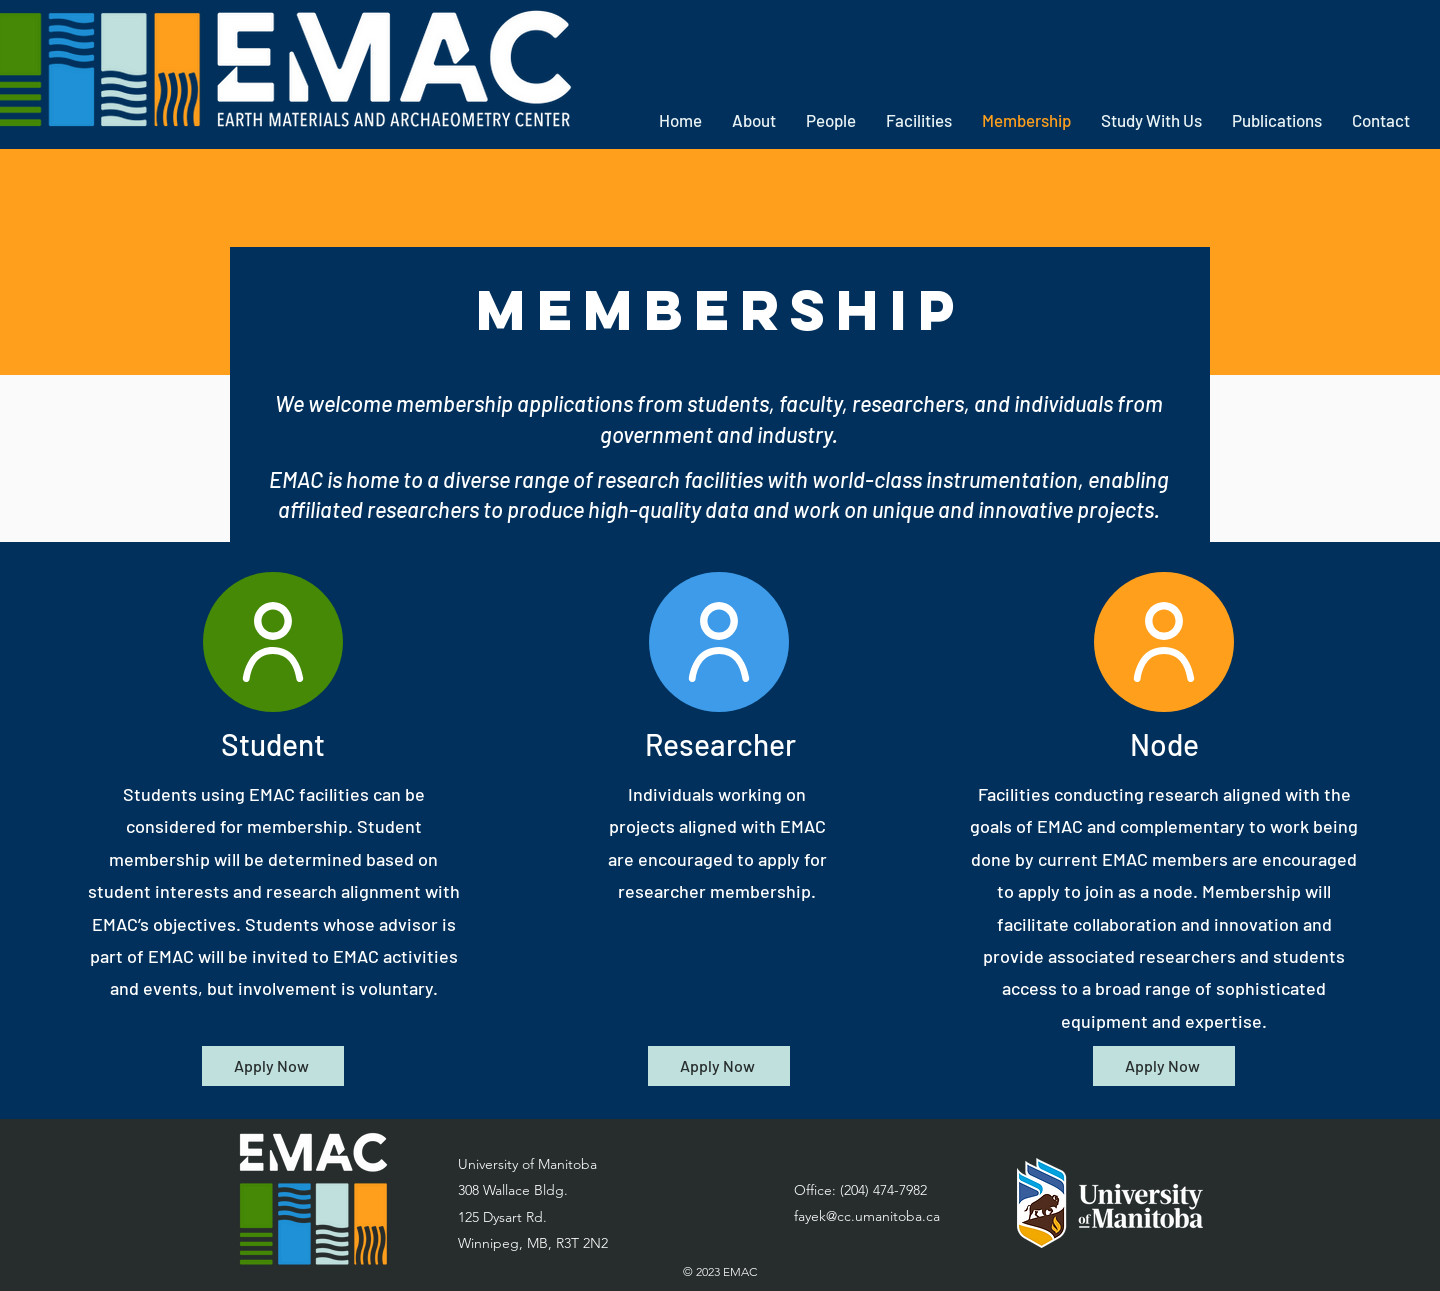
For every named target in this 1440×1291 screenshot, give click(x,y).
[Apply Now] (273, 1066)
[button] (754, 120)
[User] (273, 642)
